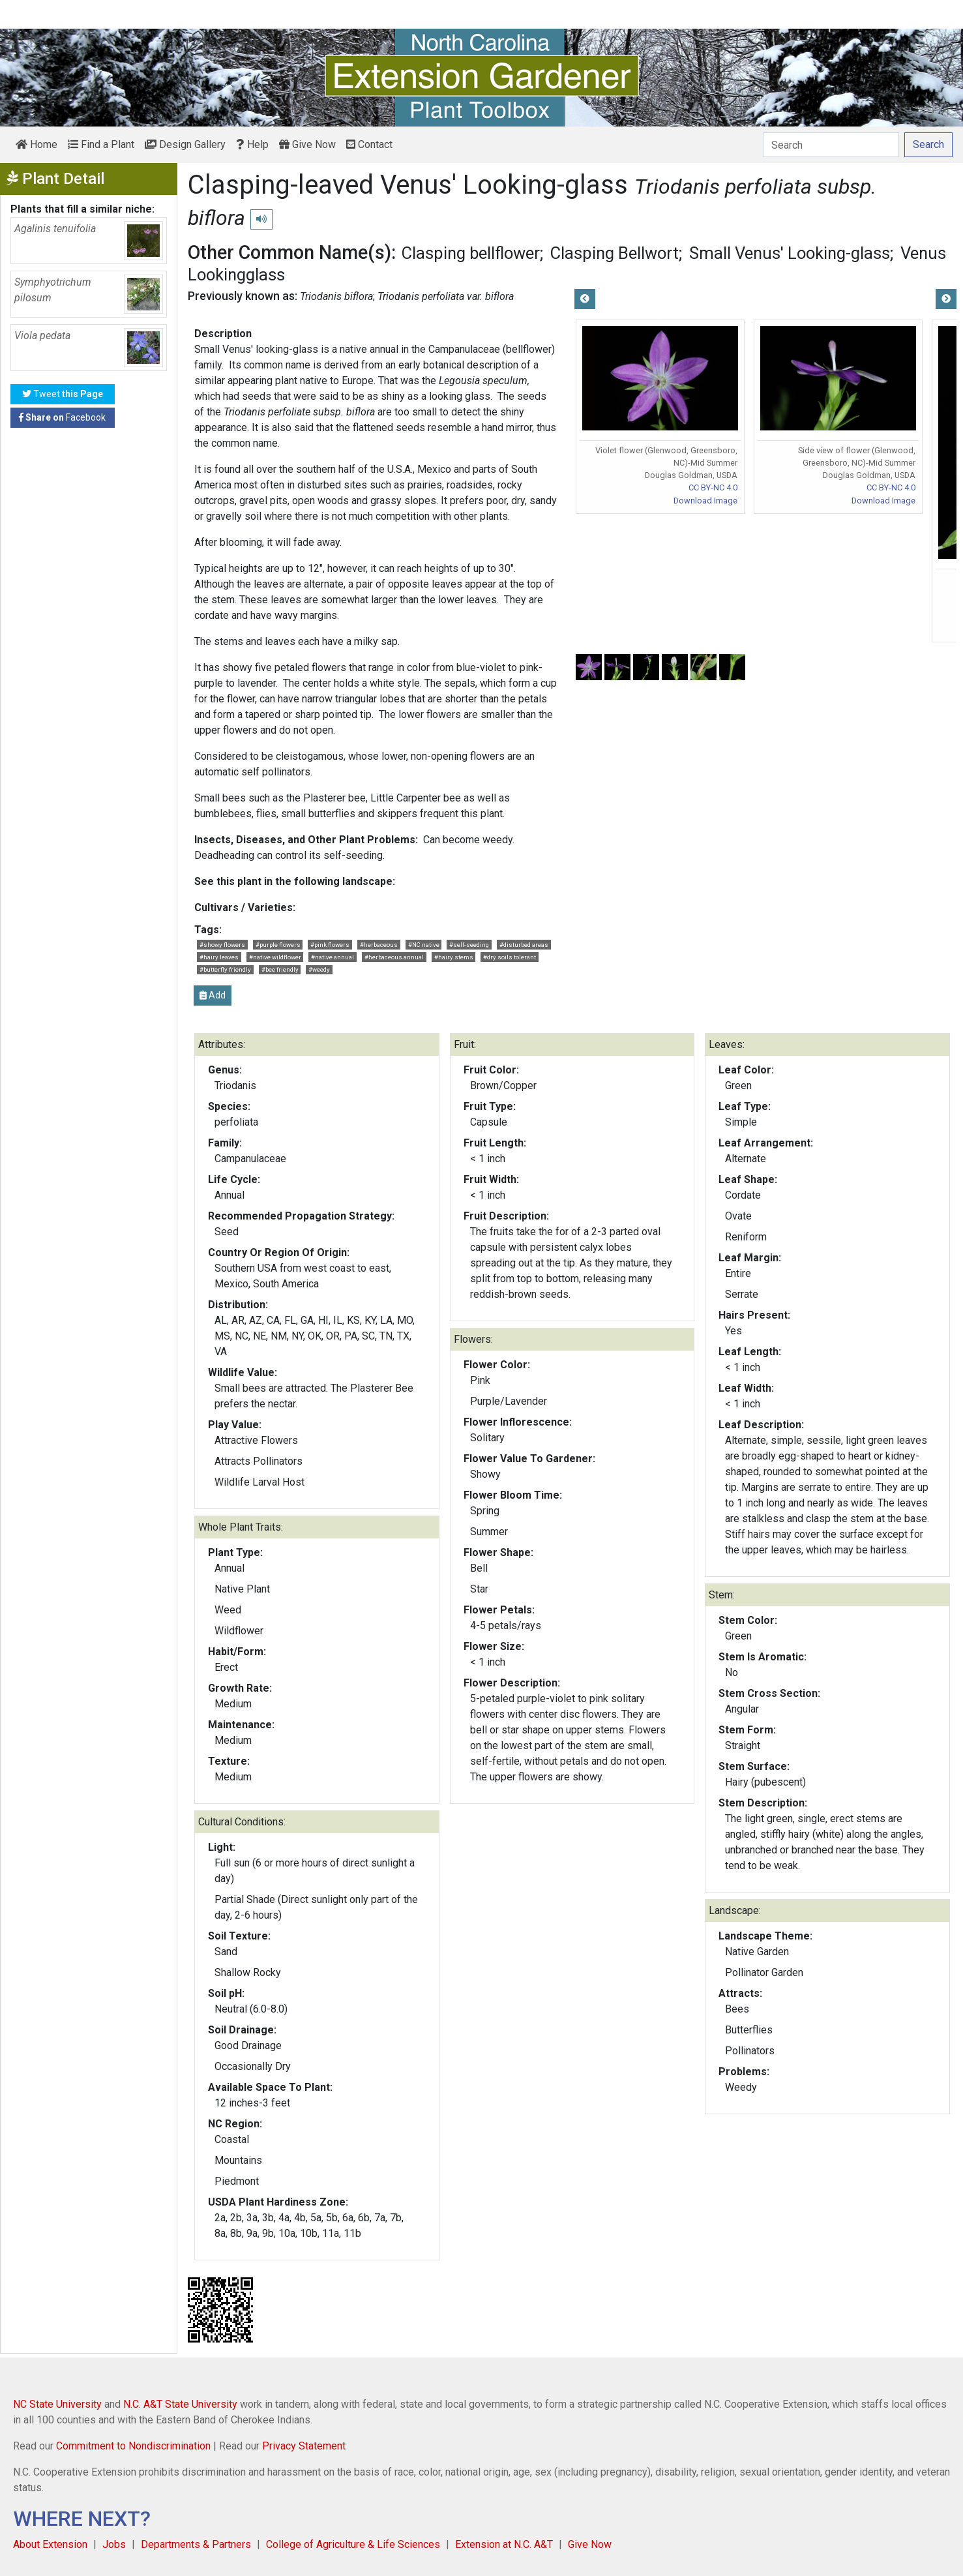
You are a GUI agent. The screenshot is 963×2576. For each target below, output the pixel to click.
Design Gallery (185, 144)
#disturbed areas (523, 944)
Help (252, 144)
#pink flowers (329, 944)
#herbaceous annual (394, 957)
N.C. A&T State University (180, 2404)
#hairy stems (453, 957)
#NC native (423, 944)
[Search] (831, 144)
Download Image (705, 500)
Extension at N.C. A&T (504, 2544)
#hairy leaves (219, 957)
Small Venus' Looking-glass (789, 253)
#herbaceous (379, 944)
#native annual (332, 957)
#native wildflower (275, 957)
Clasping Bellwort (614, 253)
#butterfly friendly (225, 969)
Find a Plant (101, 144)
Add (213, 995)
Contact (369, 144)
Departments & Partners (196, 2544)
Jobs (114, 2544)
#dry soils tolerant (509, 957)
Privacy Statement (304, 2446)
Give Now (307, 144)
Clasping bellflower (471, 253)
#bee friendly (280, 969)
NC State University (57, 2404)
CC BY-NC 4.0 (713, 487)
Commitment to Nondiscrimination (133, 2446)
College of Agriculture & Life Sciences (353, 2544)
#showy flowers (222, 944)
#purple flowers (278, 944)
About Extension (50, 2544)
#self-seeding (469, 944)
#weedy (319, 969)
